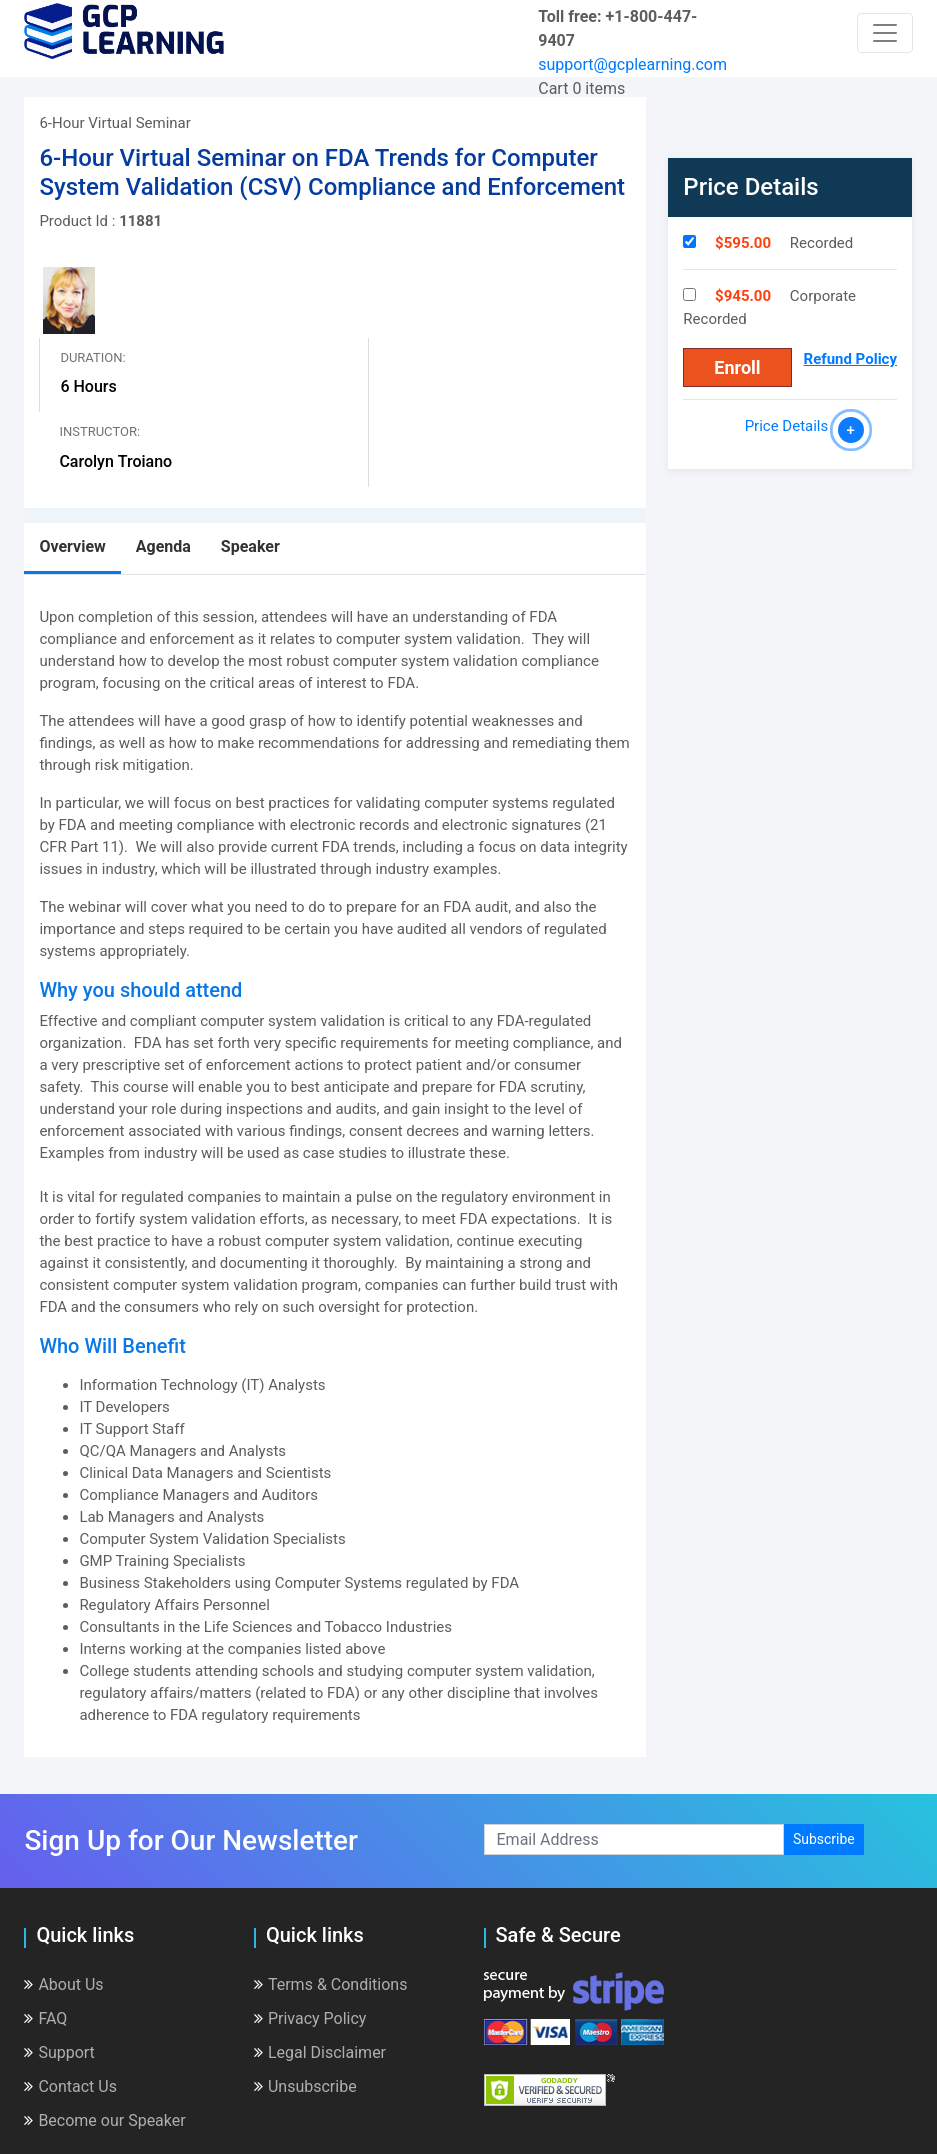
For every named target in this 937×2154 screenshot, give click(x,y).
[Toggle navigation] (885, 33)
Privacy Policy (310, 2018)
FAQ (45, 2018)
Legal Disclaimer (320, 2052)
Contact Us (70, 2086)
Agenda (163, 546)
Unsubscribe (305, 2086)
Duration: (92, 357)
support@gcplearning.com (632, 64)
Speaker (250, 546)
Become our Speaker (104, 2120)
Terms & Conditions (331, 1984)
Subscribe (824, 1839)
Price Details (790, 426)
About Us (63, 1984)
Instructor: (99, 431)
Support (59, 2052)
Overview (72, 546)
